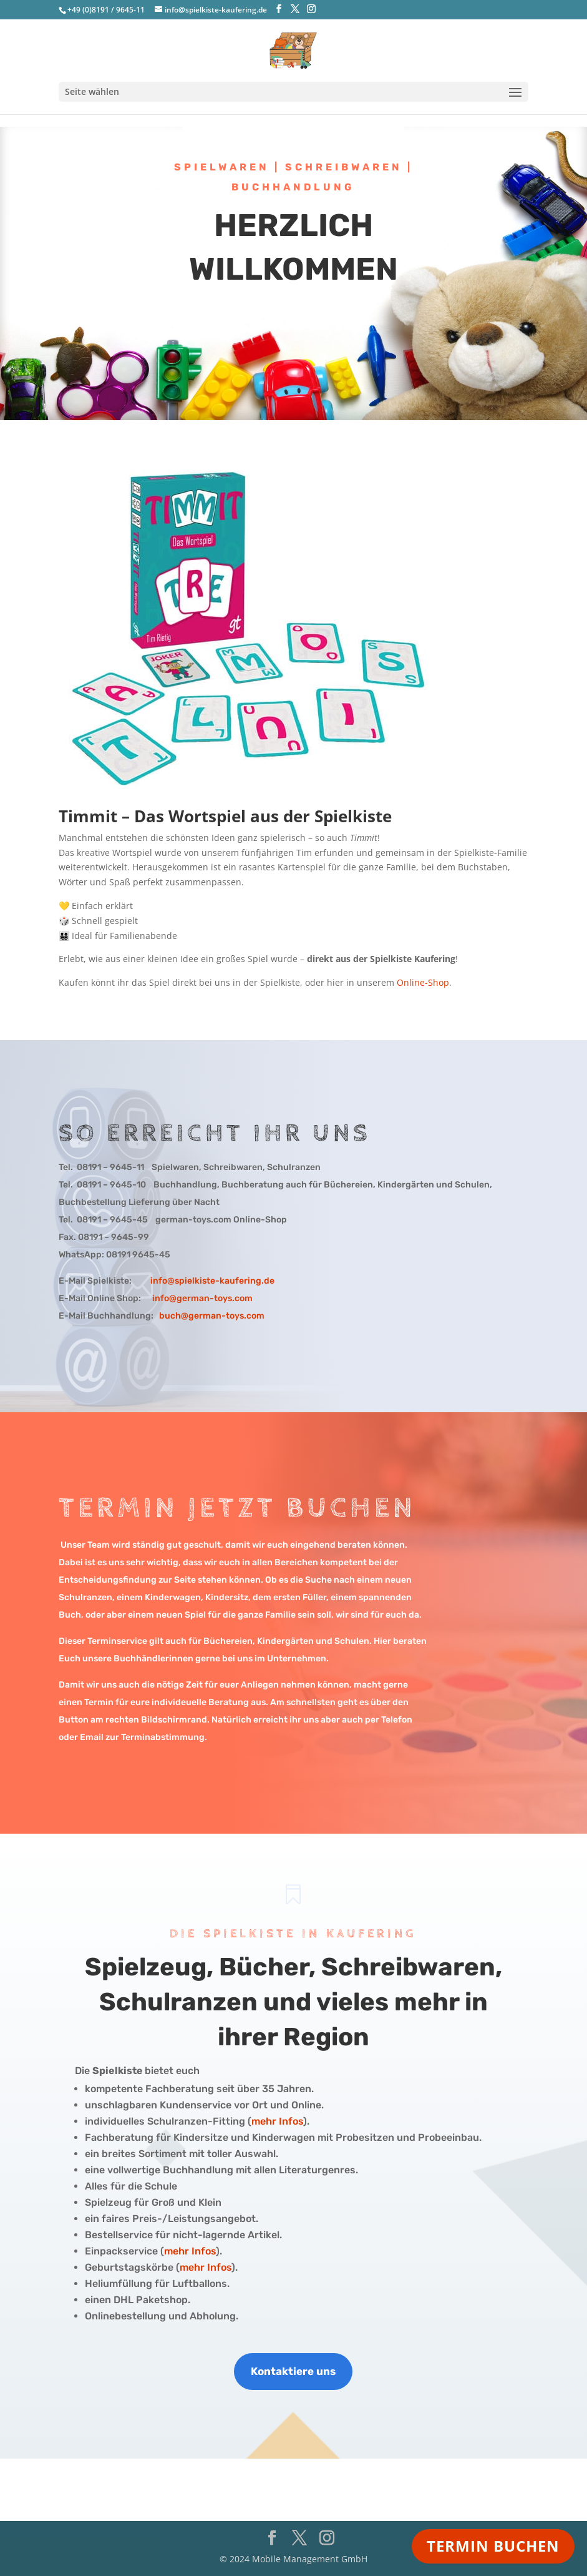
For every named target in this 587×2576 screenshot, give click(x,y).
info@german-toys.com (202, 1298)
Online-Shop (423, 982)
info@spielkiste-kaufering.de (212, 1281)
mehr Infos (277, 2121)
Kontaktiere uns (293, 2371)
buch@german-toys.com (211, 1315)
